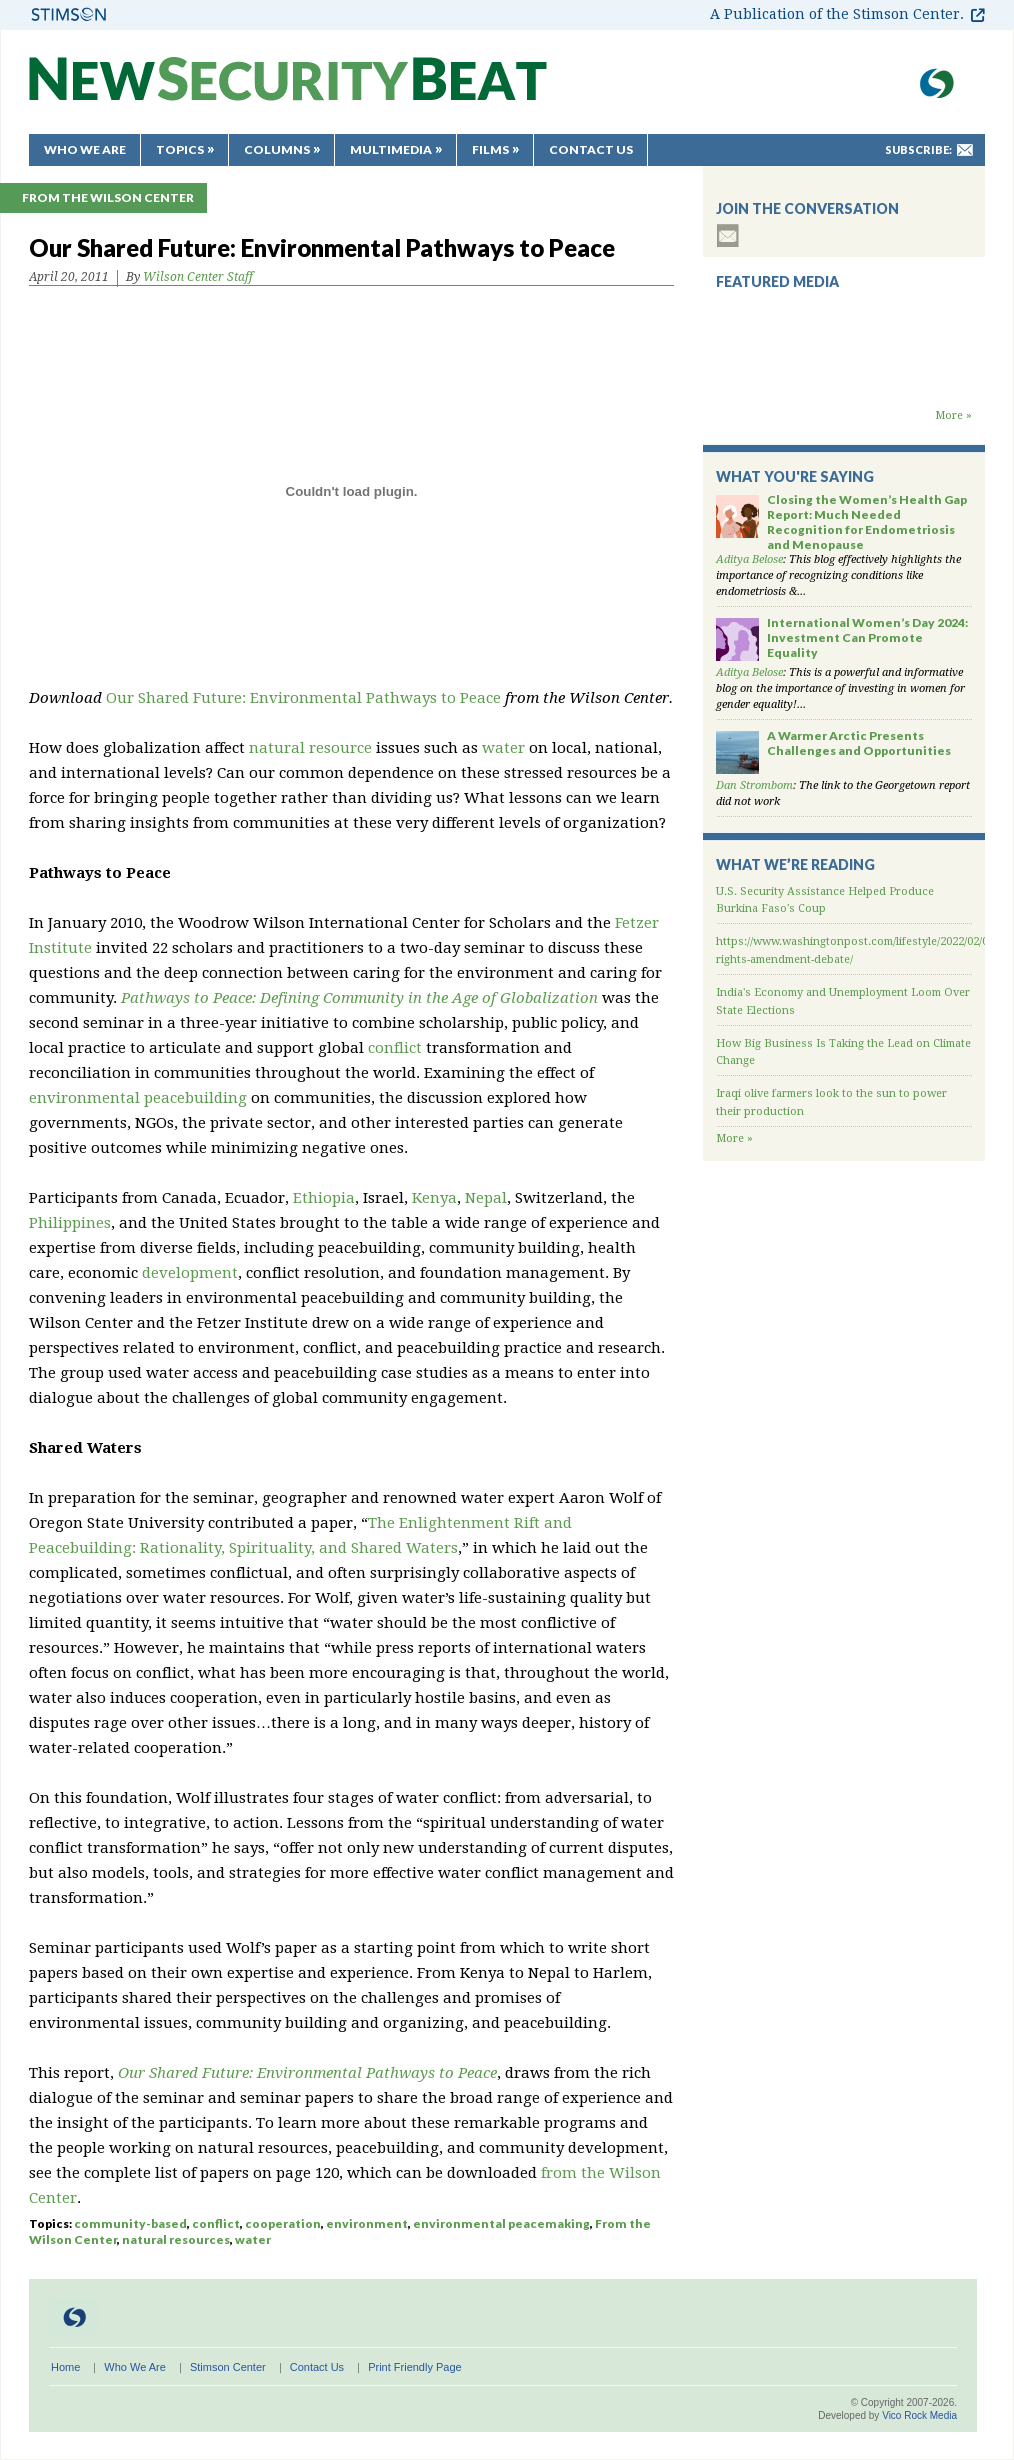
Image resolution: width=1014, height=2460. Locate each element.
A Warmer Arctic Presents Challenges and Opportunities (859, 743)
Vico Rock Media (919, 2415)
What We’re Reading (795, 864)
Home (65, 2367)
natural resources (176, 2239)
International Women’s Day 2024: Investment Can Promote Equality (867, 637)
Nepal (486, 1198)
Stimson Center (228, 2367)
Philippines (70, 1223)
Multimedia (391, 149)
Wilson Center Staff (198, 277)
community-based (130, 2223)
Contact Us (591, 149)
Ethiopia (324, 1198)
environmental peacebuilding (138, 1098)
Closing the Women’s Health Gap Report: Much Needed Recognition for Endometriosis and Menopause (867, 522)
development (190, 1273)
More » (953, 415)
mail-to (965, 150)
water (503, 748)
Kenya (434, 1198)
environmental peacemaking (501, 2223)
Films (490, 149)
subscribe (728, 235)
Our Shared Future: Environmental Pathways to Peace (303, 698)
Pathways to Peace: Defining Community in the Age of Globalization (359, 998)
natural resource (310, 748)
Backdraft (844, 388)
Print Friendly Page (415, 2367)
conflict (395, 1048)
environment (367, 2223)
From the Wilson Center (108, 197)
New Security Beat (288, 88)
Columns (277, 149)
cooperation (283, 2223)
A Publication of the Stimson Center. (837, 14)
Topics (180, 149)
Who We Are (85, 149)
